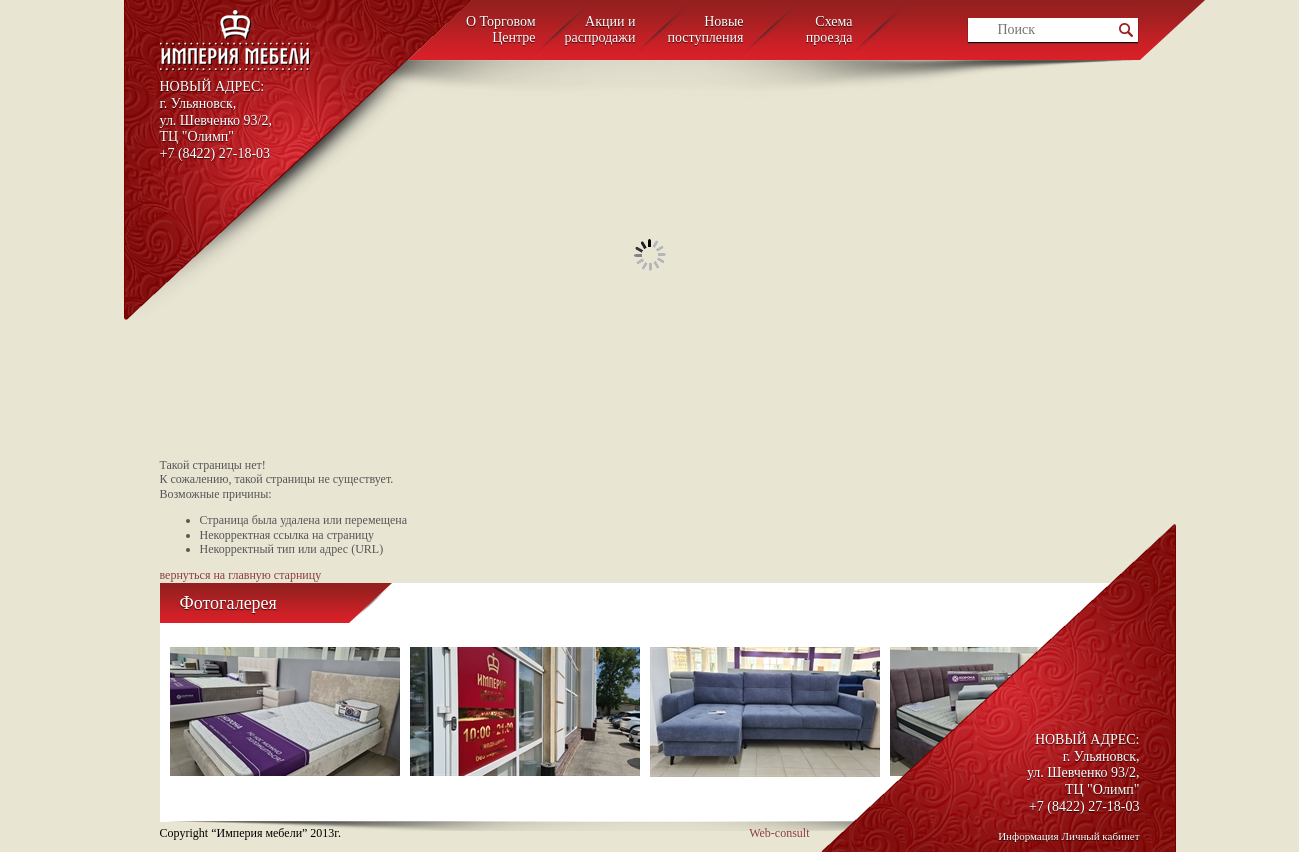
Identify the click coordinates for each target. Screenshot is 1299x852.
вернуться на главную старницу (241, 575)
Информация (1028, 836)
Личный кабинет (1101, 836)
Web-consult (779, 833)
